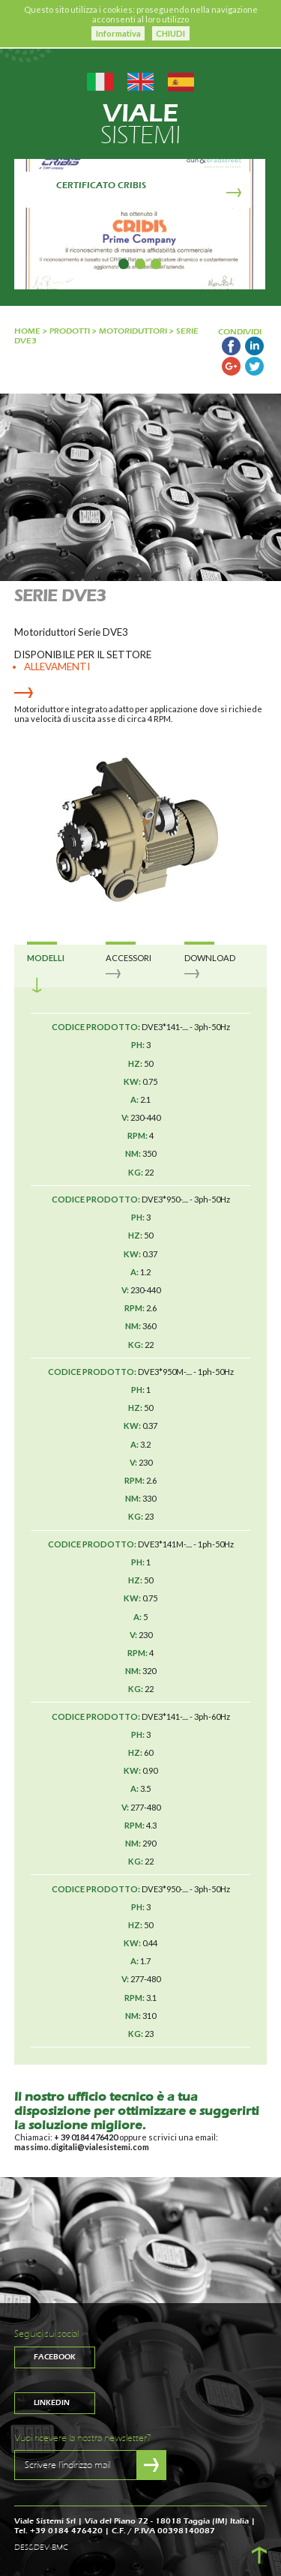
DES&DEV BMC (41, 2547)
